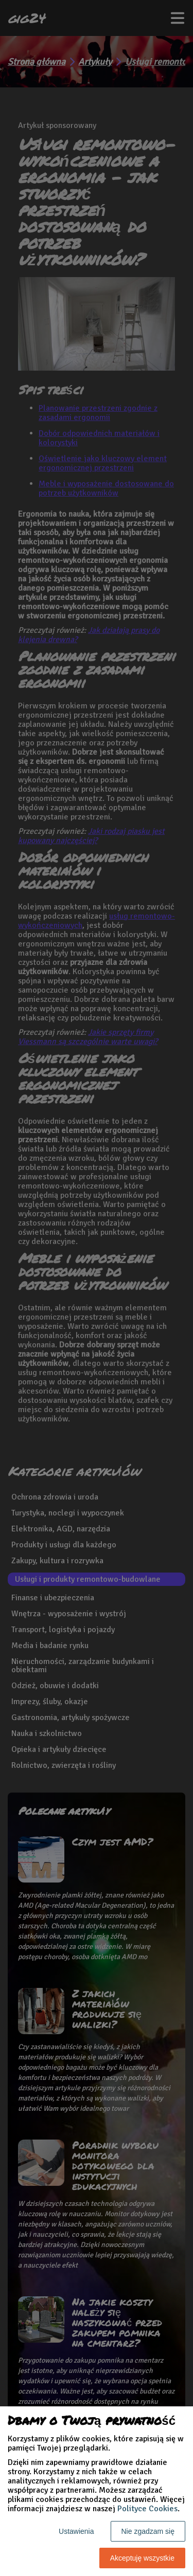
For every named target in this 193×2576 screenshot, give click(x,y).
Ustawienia (76, 2531)
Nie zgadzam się (148, 2531)
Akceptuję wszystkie (142, 2558)
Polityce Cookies (147, 2509)
